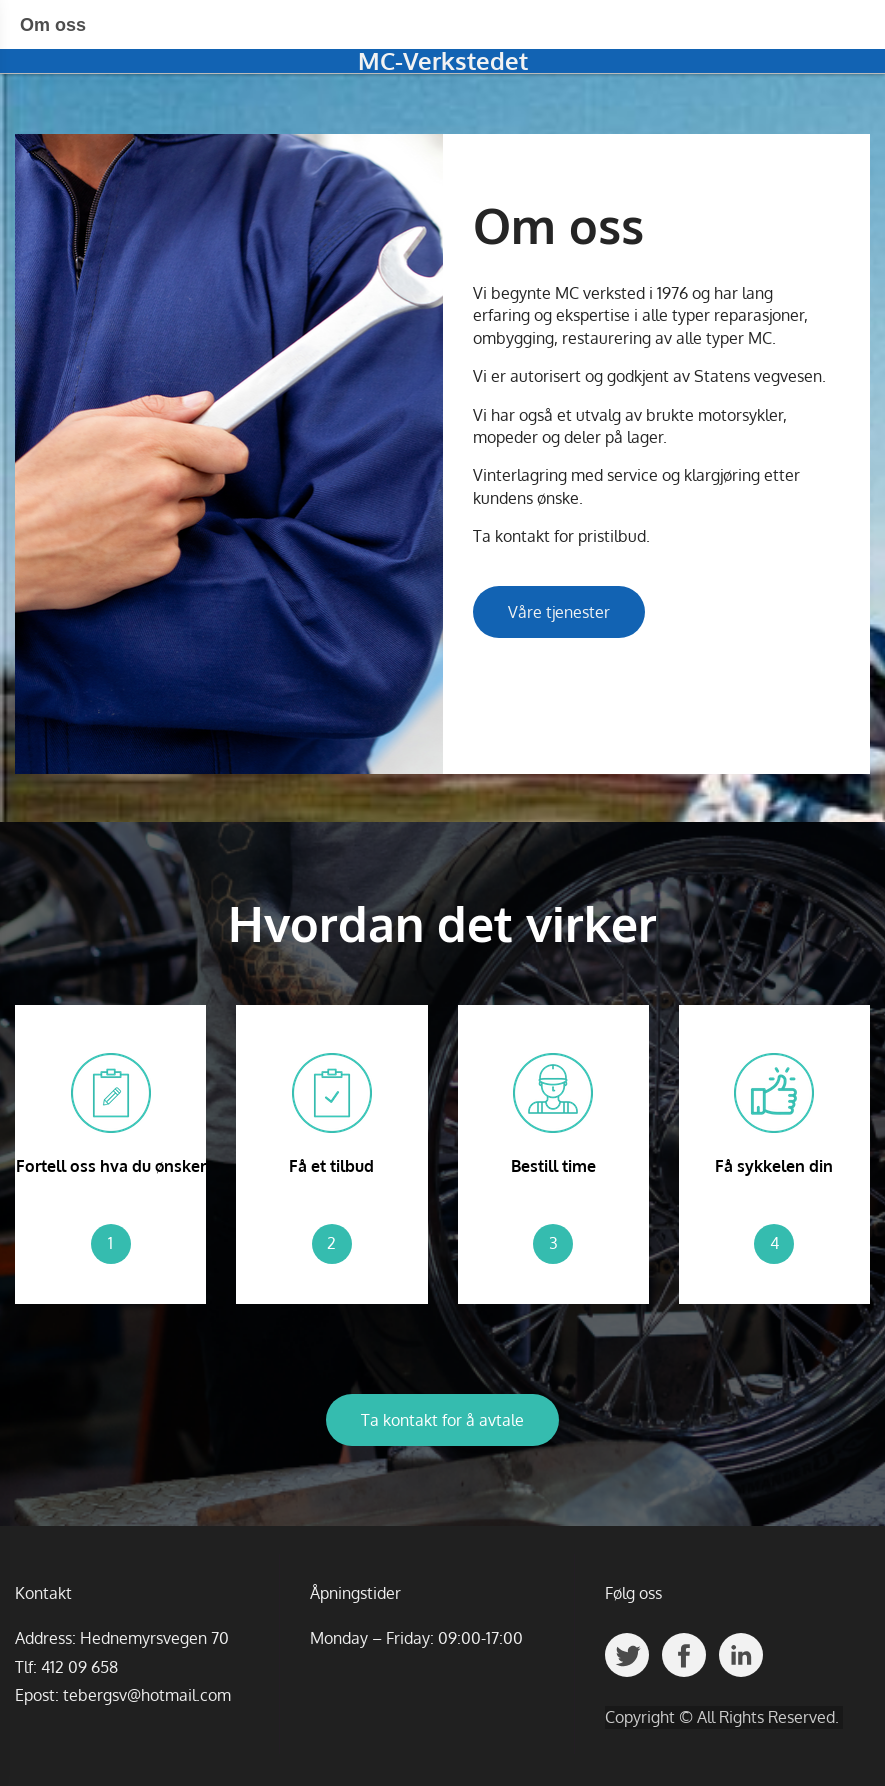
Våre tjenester (559, 612)
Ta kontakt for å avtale (442, 1420)
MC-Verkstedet (443, 60)
